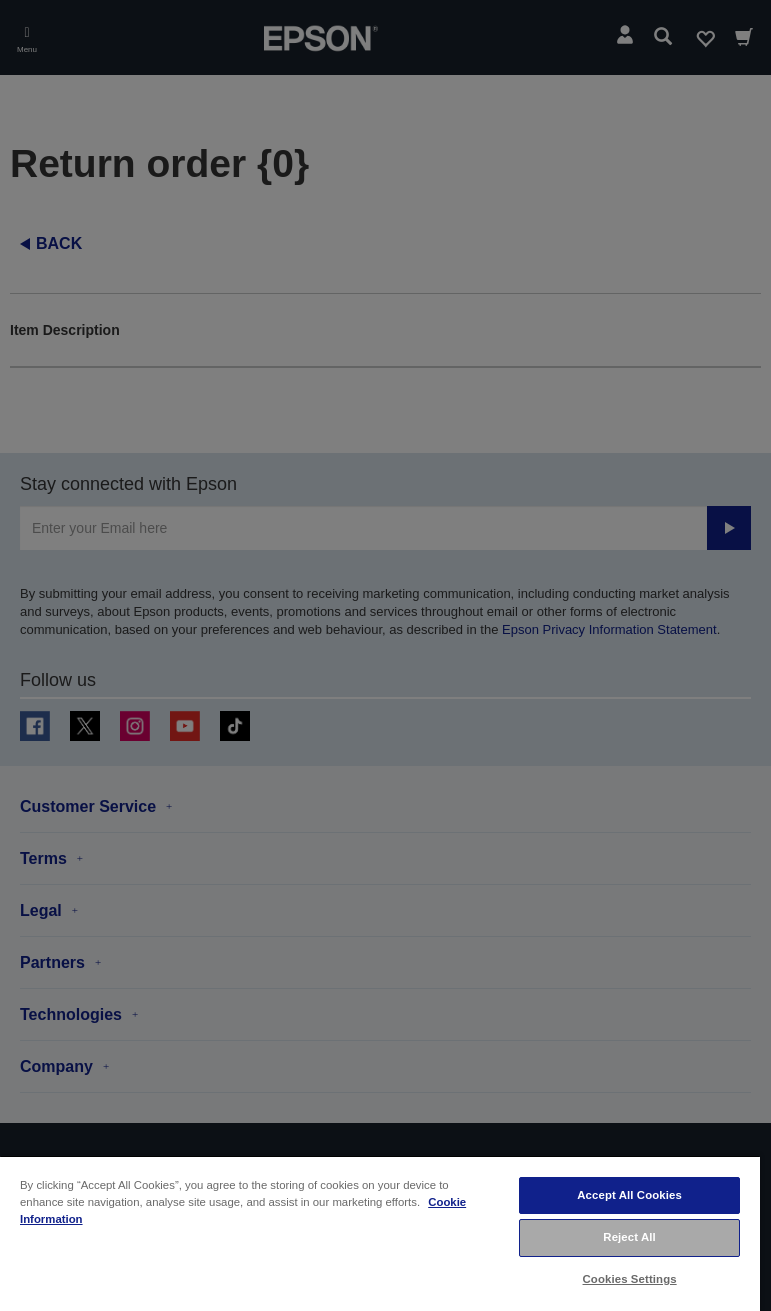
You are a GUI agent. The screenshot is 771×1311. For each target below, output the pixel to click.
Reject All (629, 1237)
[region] (380, 1233)
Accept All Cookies (629, 1195)
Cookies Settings (630, 1279)
